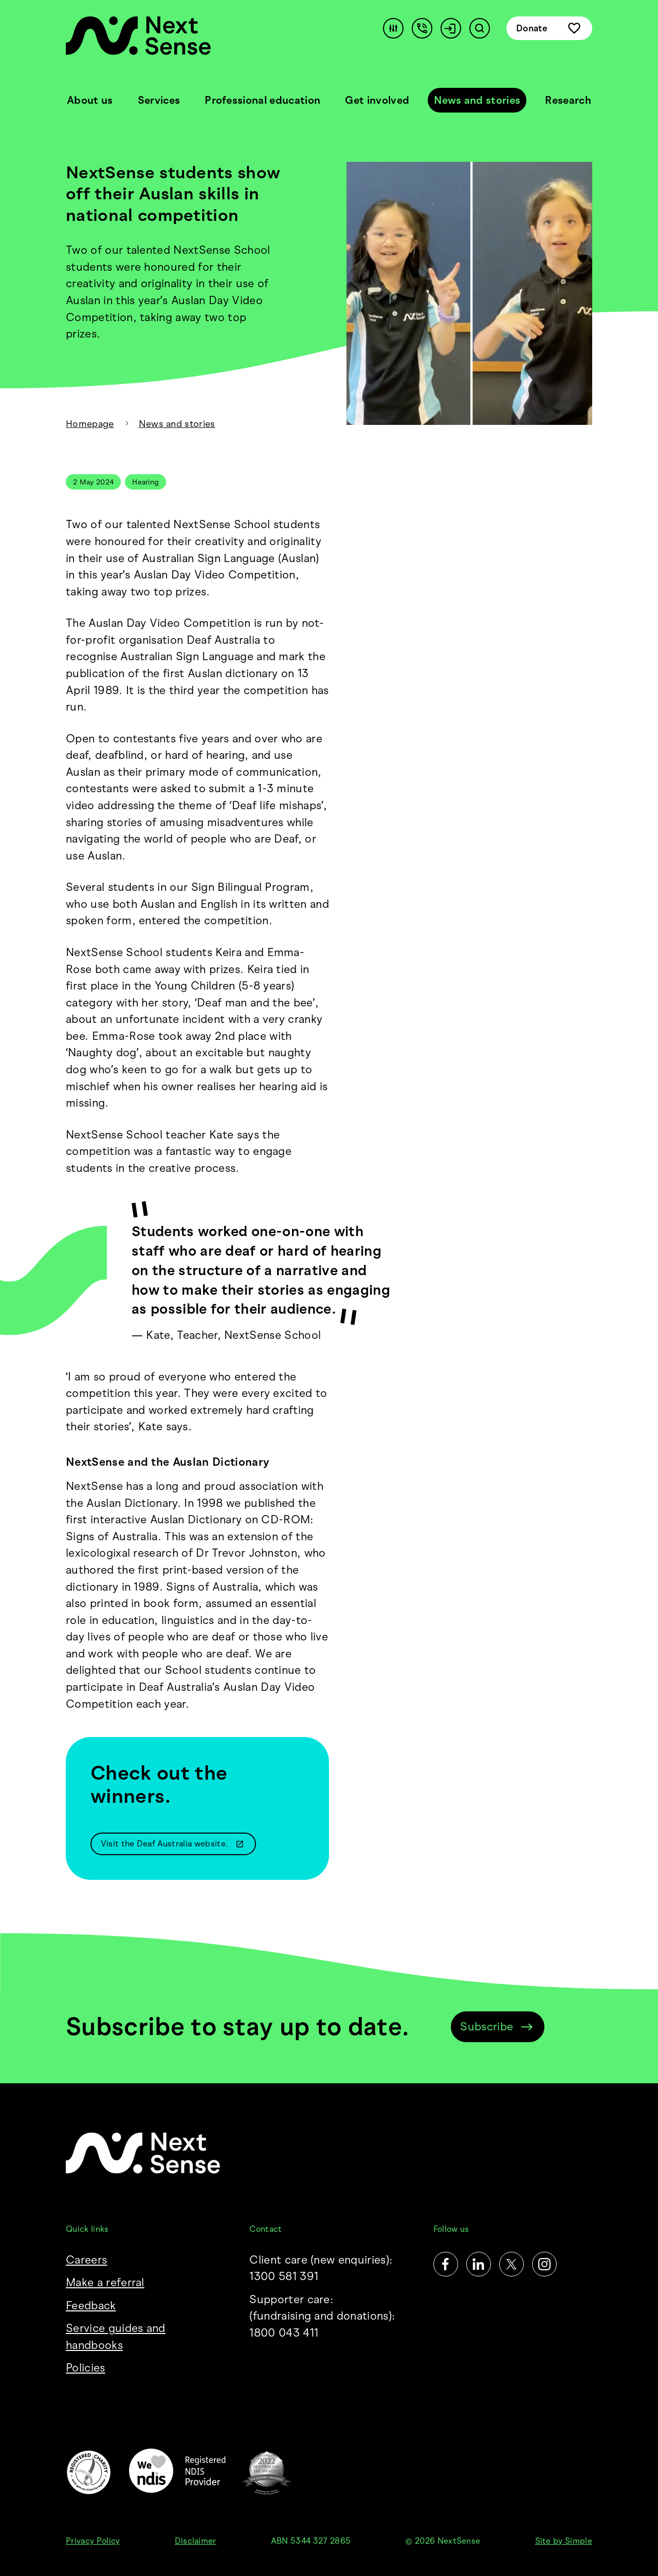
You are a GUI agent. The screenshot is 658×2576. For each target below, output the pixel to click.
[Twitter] (511, 2264)
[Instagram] (544, 2264)
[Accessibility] (393, 28)
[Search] (479, 28)
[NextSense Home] (138, 35)
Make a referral (105, 2282)
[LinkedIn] (478, 2264)
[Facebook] (445, 2264)
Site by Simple (563, 2541)
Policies (85, 2368)
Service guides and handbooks (116, 2336)
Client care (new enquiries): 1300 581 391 (321, 2268)
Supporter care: (328, 2317)
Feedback (91, 2305)
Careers (86, 2260)
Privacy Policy (93, 2541)
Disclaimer (195, 2541)
